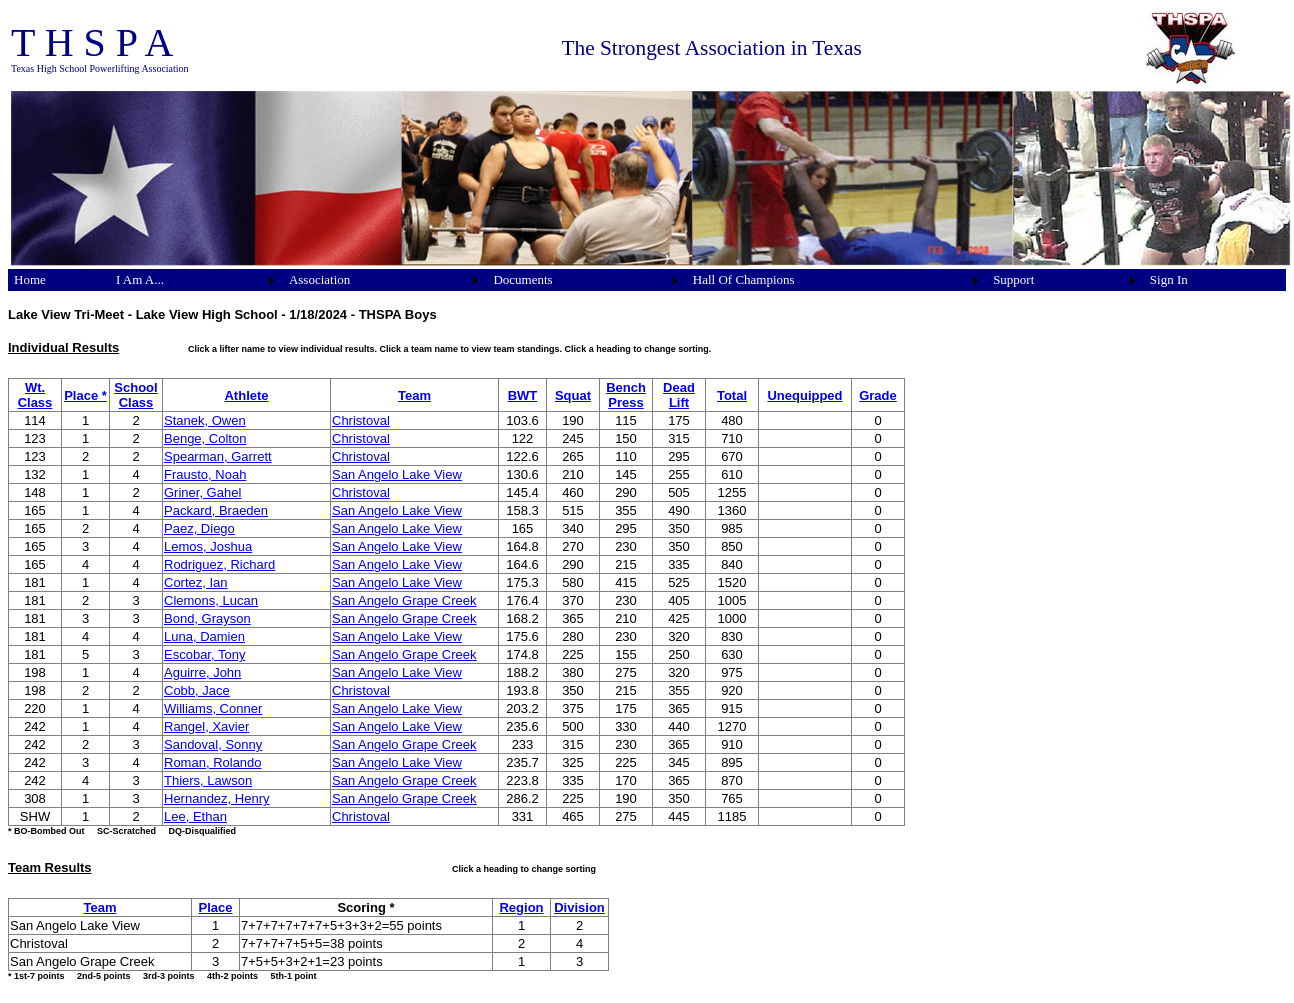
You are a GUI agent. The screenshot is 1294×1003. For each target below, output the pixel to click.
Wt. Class (35, 395)
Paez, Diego (199, 528)
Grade (878, 395)
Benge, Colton (205, 438)
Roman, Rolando (213, 762)
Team (414, 395)
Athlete (246, 395)
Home (30, 279)
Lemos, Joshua (208, 546)
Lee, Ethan (195, 816)
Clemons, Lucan (211, 600)
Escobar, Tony (204, 654)
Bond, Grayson (207, 618)
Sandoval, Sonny (213, 744)
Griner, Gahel (202, 492)
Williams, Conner (213, 708)
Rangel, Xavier (206, 726)
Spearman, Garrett (218, 456)
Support (1013, 279)
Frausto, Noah (205, 474)
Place (216, 907)
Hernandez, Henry (217, 798)
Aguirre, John (202, 672)
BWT (523, 395)
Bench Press (626, 395)
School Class (135, 395)
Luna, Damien (204, 636)
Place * (85, 395)
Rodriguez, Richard (219, 564)
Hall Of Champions (744, 279)
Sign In (1169, 279)
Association (319, 279)
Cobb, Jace (197, 690)
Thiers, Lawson (208, 780)
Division (579, 907)
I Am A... (140, 279)
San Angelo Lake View (397, 474)
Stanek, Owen (205, 420)
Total (732, 395)
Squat (573, 395)
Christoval (361, 420)
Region (521, 907)
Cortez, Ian (196, 582)
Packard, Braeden (216, 510)
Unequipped (804, 395)
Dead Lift (679, 395)
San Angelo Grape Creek (404, 600)
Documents (522, 279)
